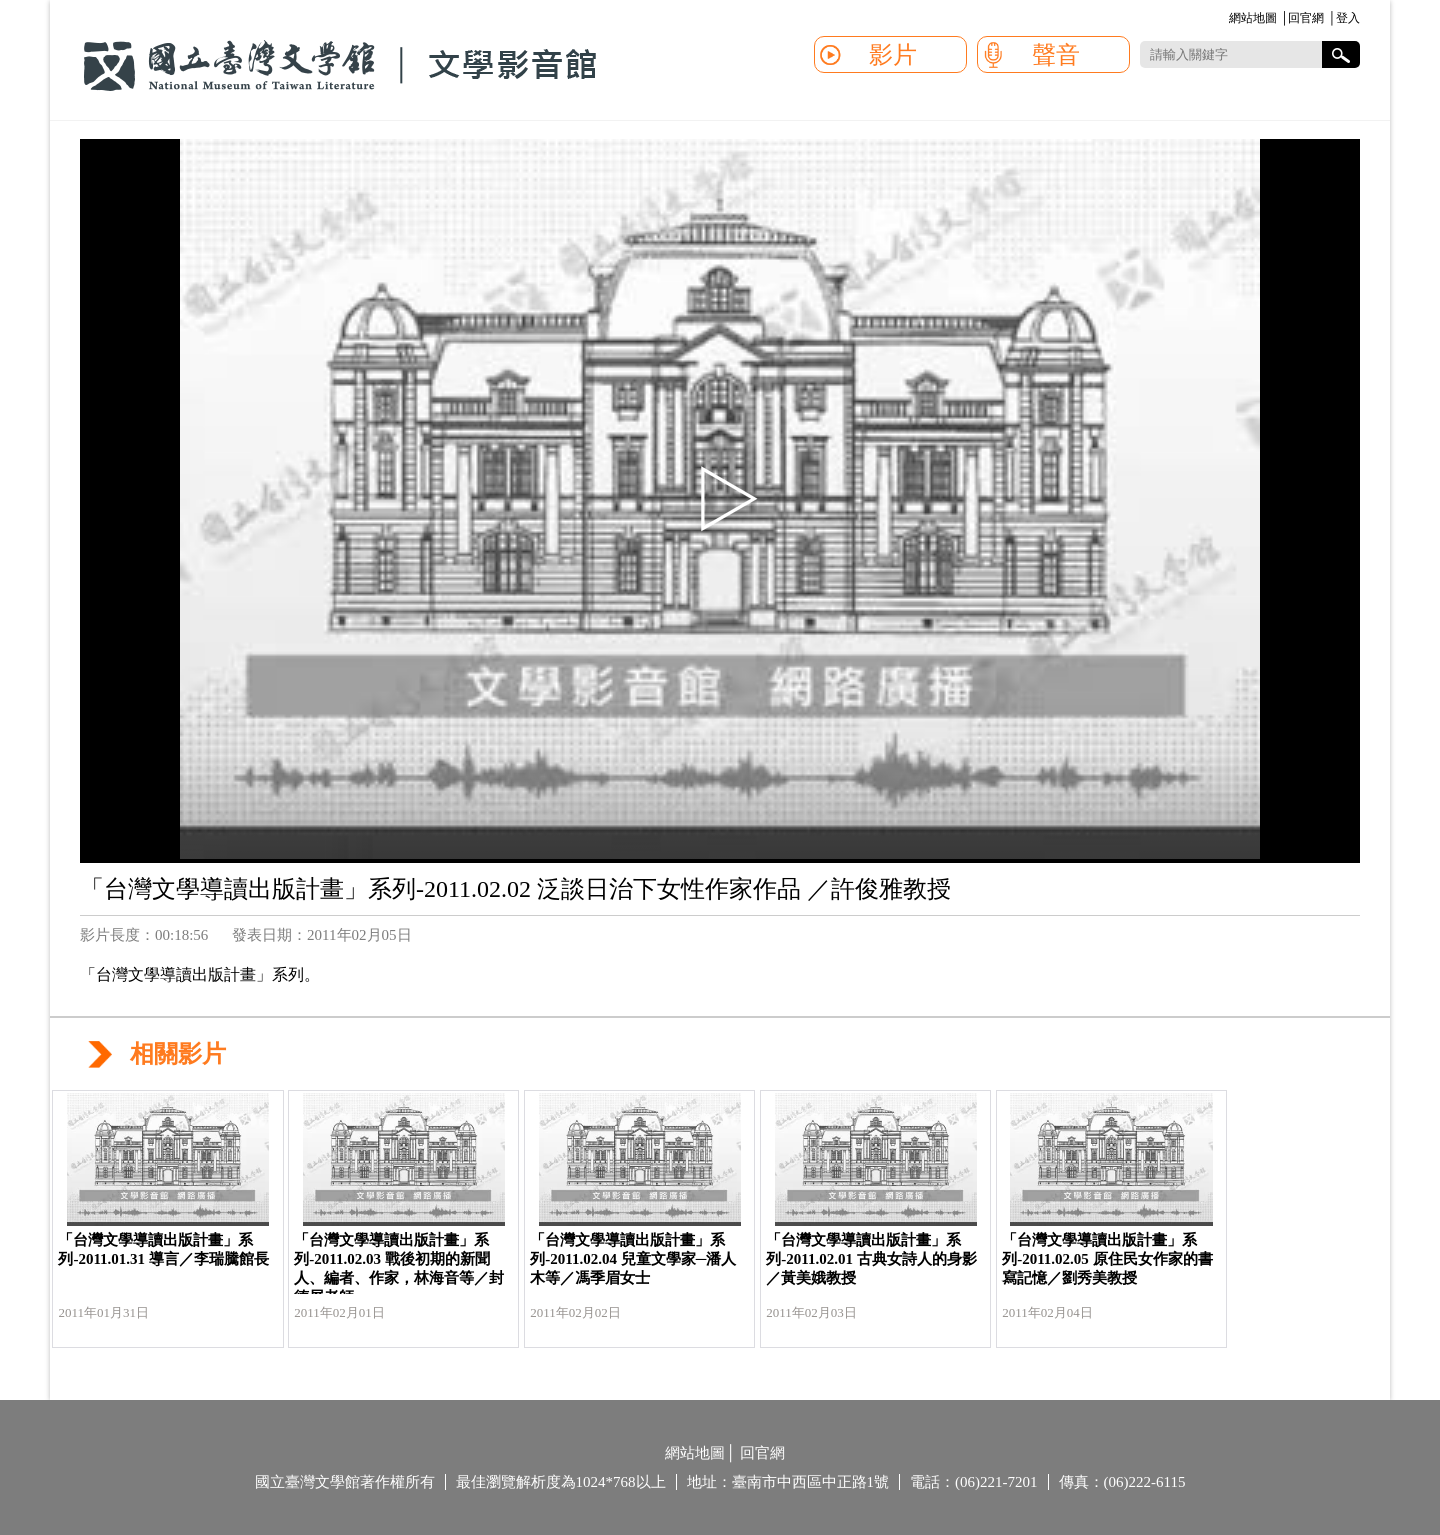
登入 (1348, 18)
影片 (893, 55)
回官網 (1306, 18)
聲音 (1056, 55)
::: (1225, 19)
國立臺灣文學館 (340, 66)
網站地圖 (1253, 18)
